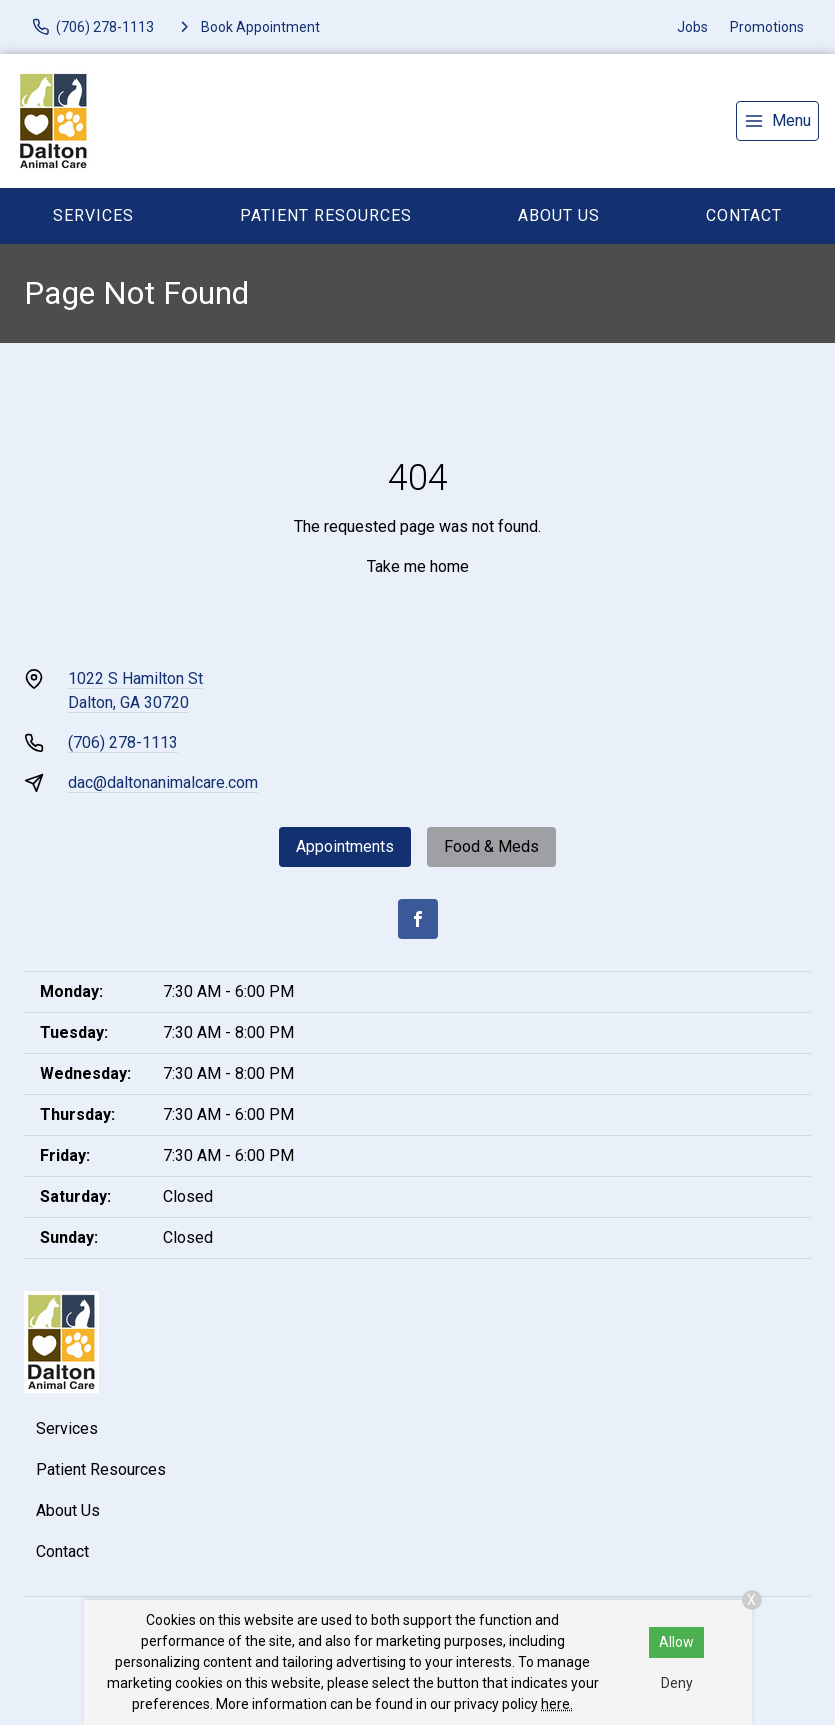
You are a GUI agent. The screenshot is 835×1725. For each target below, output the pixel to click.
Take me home (418, 566)
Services (93, 215)
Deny (677, 1683)
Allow (676, 1642)
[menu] (777, 121)
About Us (559, 215)
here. (557, 1704)
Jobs (692, 27)
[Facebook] (418, 919)
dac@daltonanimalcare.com (163, 782)
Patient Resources (326, 215)
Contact (744, 215)
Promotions (767, 27)
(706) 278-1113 (123, 742)
